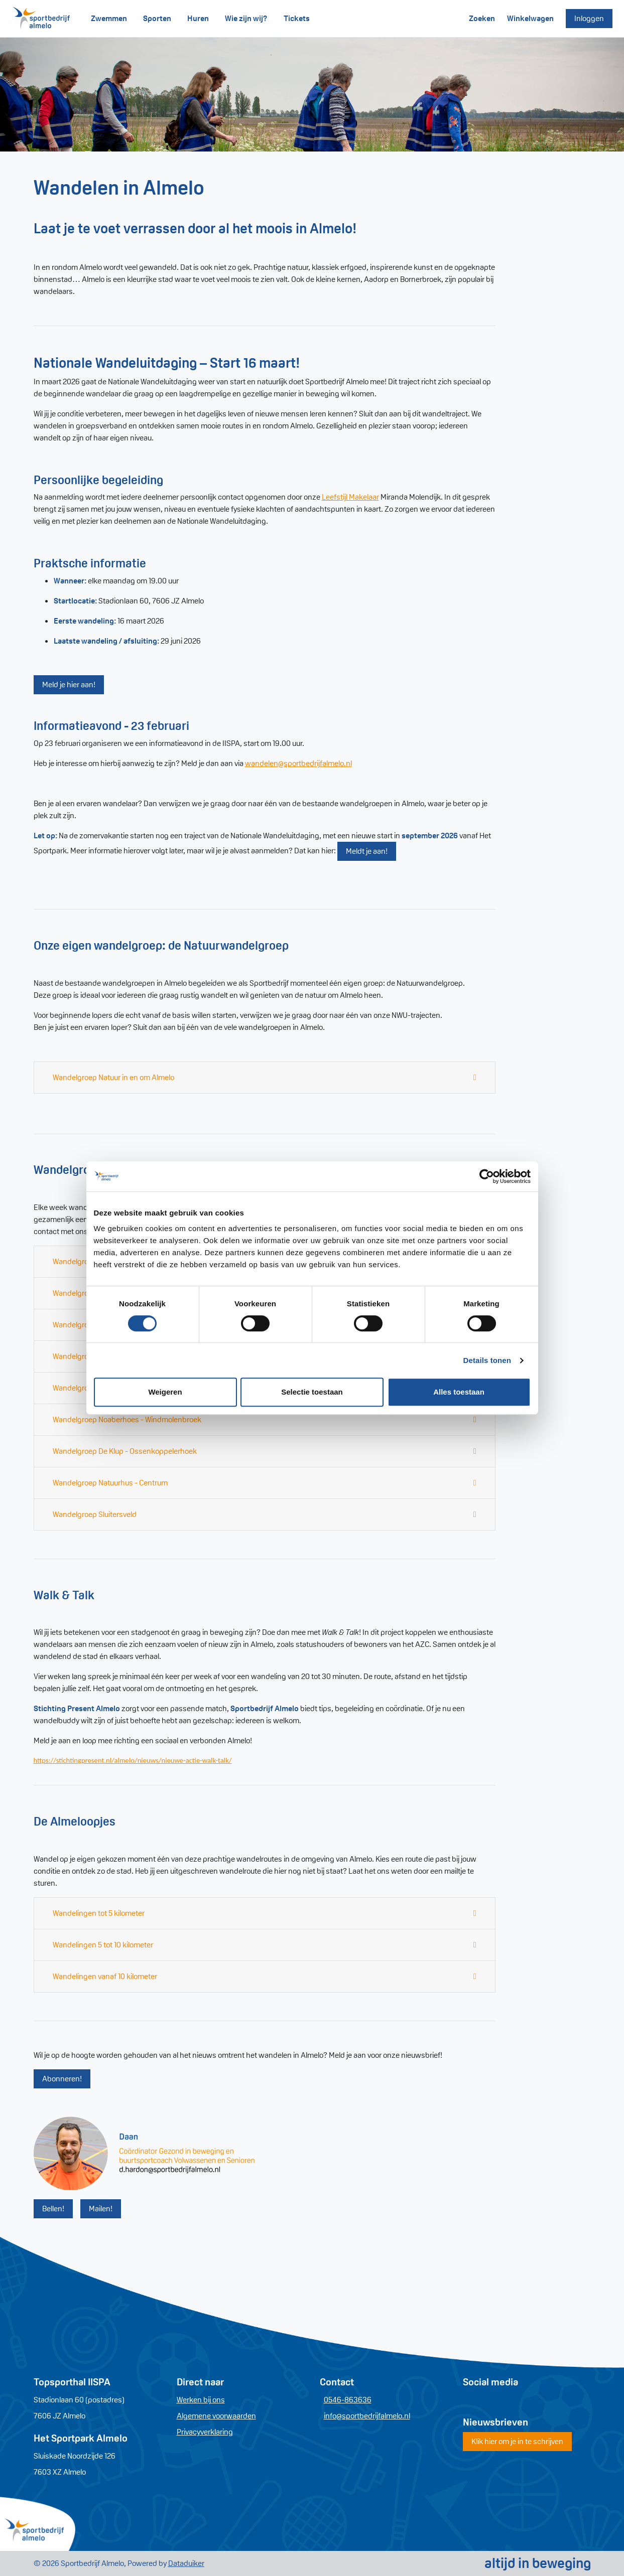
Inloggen (589, 18)
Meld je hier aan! (68, 684)
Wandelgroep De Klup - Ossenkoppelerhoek (125, 1451)
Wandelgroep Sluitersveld (95, 1514)
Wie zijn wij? (246, 18)
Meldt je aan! (367, 851)
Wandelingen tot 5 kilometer (99, 1913)
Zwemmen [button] (109, 18)
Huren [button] (198, 18)
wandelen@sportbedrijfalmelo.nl (298, 763)
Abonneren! (62, 2078)
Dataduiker (186, 2563)
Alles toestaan (458, 1392)
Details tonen (487, 1360)
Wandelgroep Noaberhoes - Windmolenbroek (127, 1419)
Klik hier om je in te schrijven (517, 2441)
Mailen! (100, 2208)
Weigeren (165, 1392)
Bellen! (53, 2208)
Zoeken (482, 18)
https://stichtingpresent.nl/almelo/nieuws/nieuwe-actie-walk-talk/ (133, 1760)
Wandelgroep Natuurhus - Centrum (110, 1482)
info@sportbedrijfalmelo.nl (367, 2415)
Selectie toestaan (312, 1392)
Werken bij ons (201, 2399)
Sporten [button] (157, 18)
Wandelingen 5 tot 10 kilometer (103, 1944)
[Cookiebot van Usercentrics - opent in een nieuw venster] (487, 1176)
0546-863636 (347, 2399)
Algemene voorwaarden (216, 2415)
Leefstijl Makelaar (350, 497)
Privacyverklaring (205, 2432)
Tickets (297, 18)
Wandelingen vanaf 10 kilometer (105, 1976)
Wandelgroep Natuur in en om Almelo (113, 1077)
